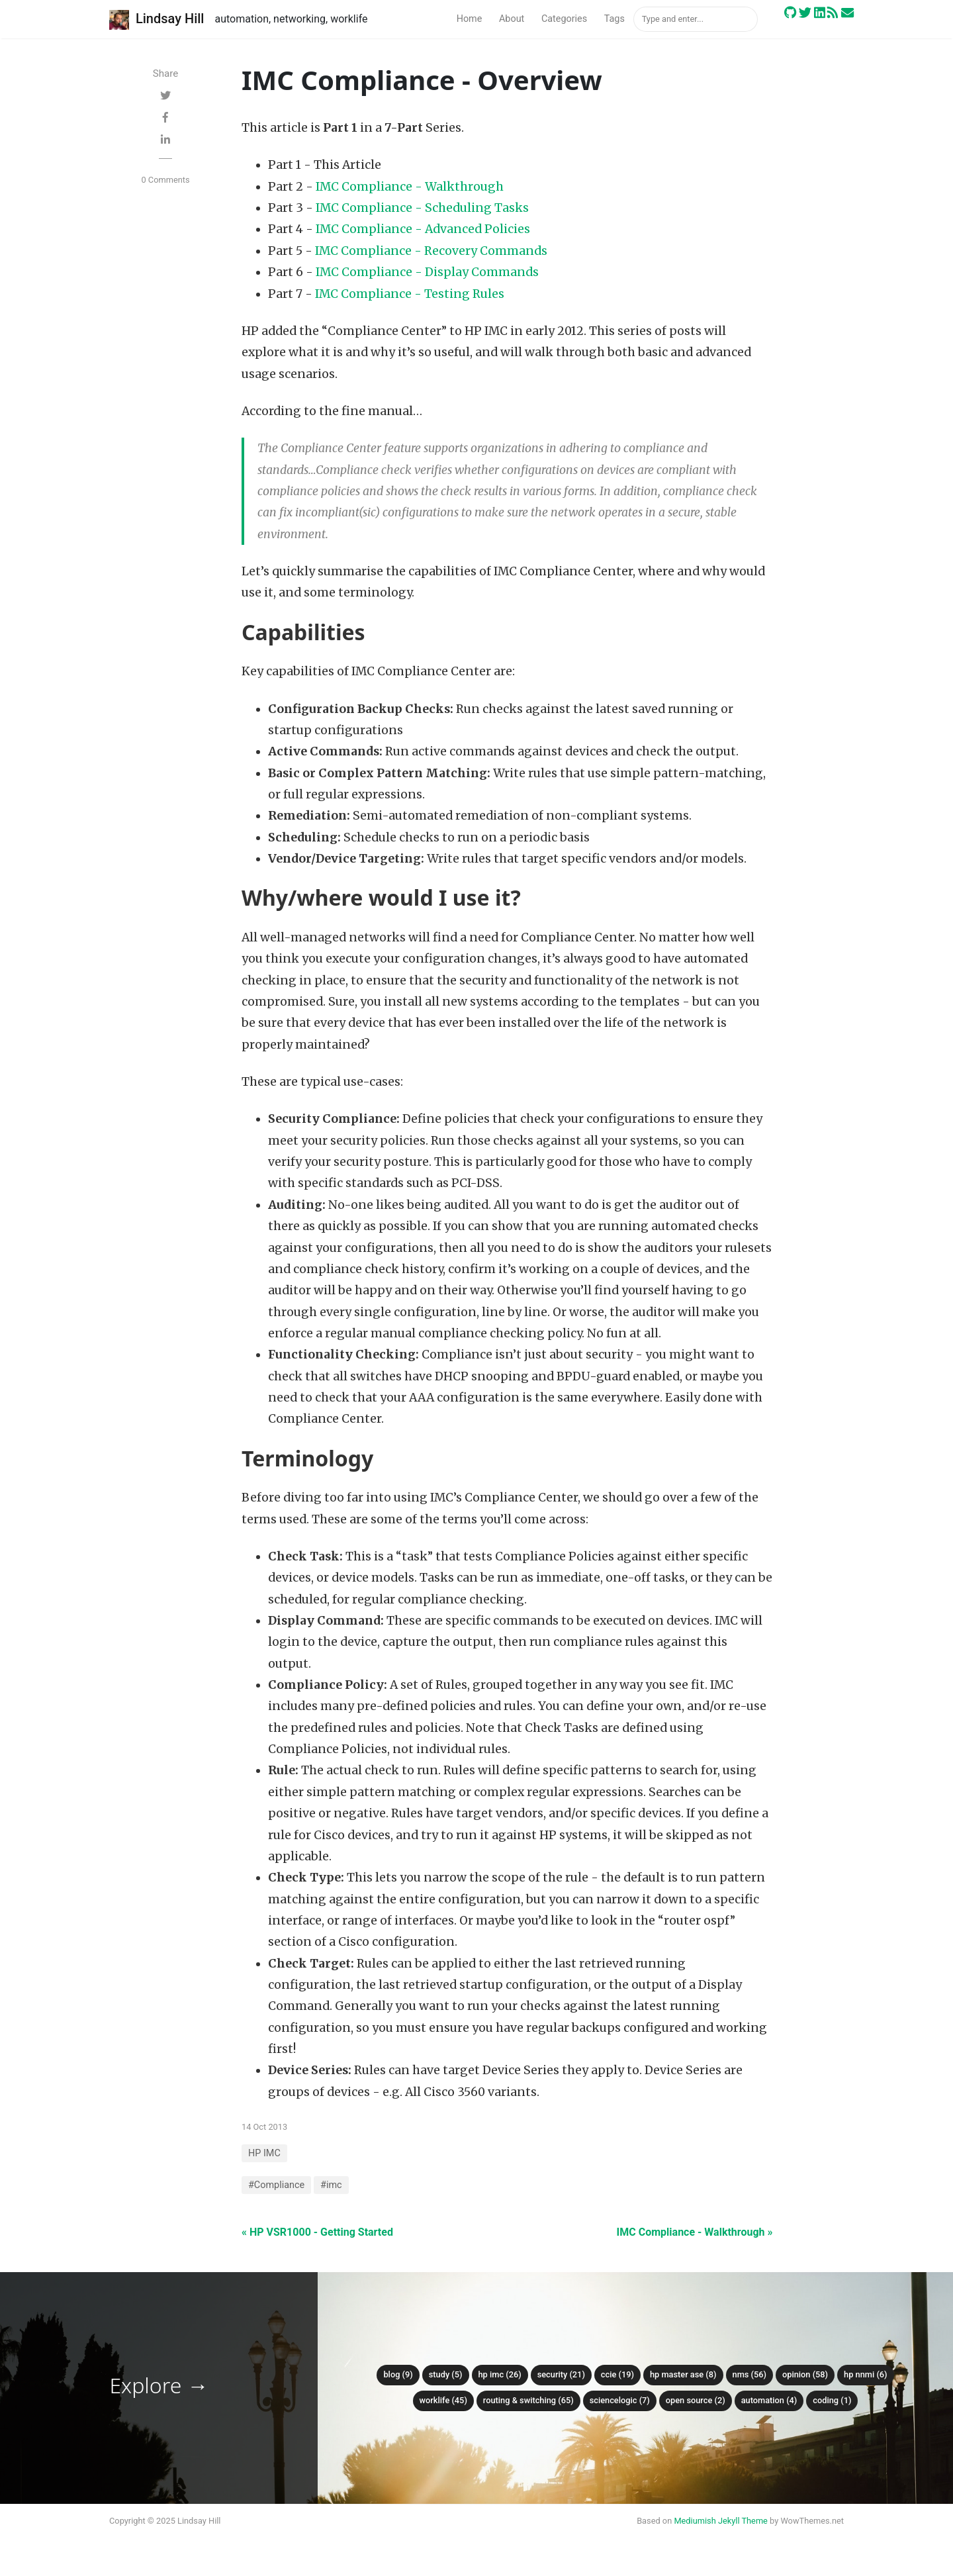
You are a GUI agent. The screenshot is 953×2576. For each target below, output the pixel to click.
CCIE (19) (617, 2374)
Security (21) (561, 2374)
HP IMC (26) (500, 2374)
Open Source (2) (695, 2400)
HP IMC (264, 2153)
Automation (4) (769, 2400)
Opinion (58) (805, 2374)
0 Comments (165, 180)
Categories (564, 18)
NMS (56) (750, 2374)
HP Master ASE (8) (683, 2374)
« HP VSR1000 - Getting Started (317, 2232)
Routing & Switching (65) (528, 2400)
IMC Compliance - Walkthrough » (695, 2232)
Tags (614, 18)
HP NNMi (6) (865, 2374)
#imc (331, 2185)
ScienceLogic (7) (620, 2400)
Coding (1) (832, 2400)
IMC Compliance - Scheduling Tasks (422, 208)
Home (469, 18)
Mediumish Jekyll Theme (721, 2521)
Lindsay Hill (156, 20)
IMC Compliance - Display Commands (427, 272)
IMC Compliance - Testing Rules (409, 294)
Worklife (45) (443, 2400)
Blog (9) (397, 2374)
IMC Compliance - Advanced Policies (423, 229)
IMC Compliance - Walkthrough (410, 186)
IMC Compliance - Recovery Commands (431, 251)
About (511, 18)
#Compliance (276, 2185)
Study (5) (446, 2374)
